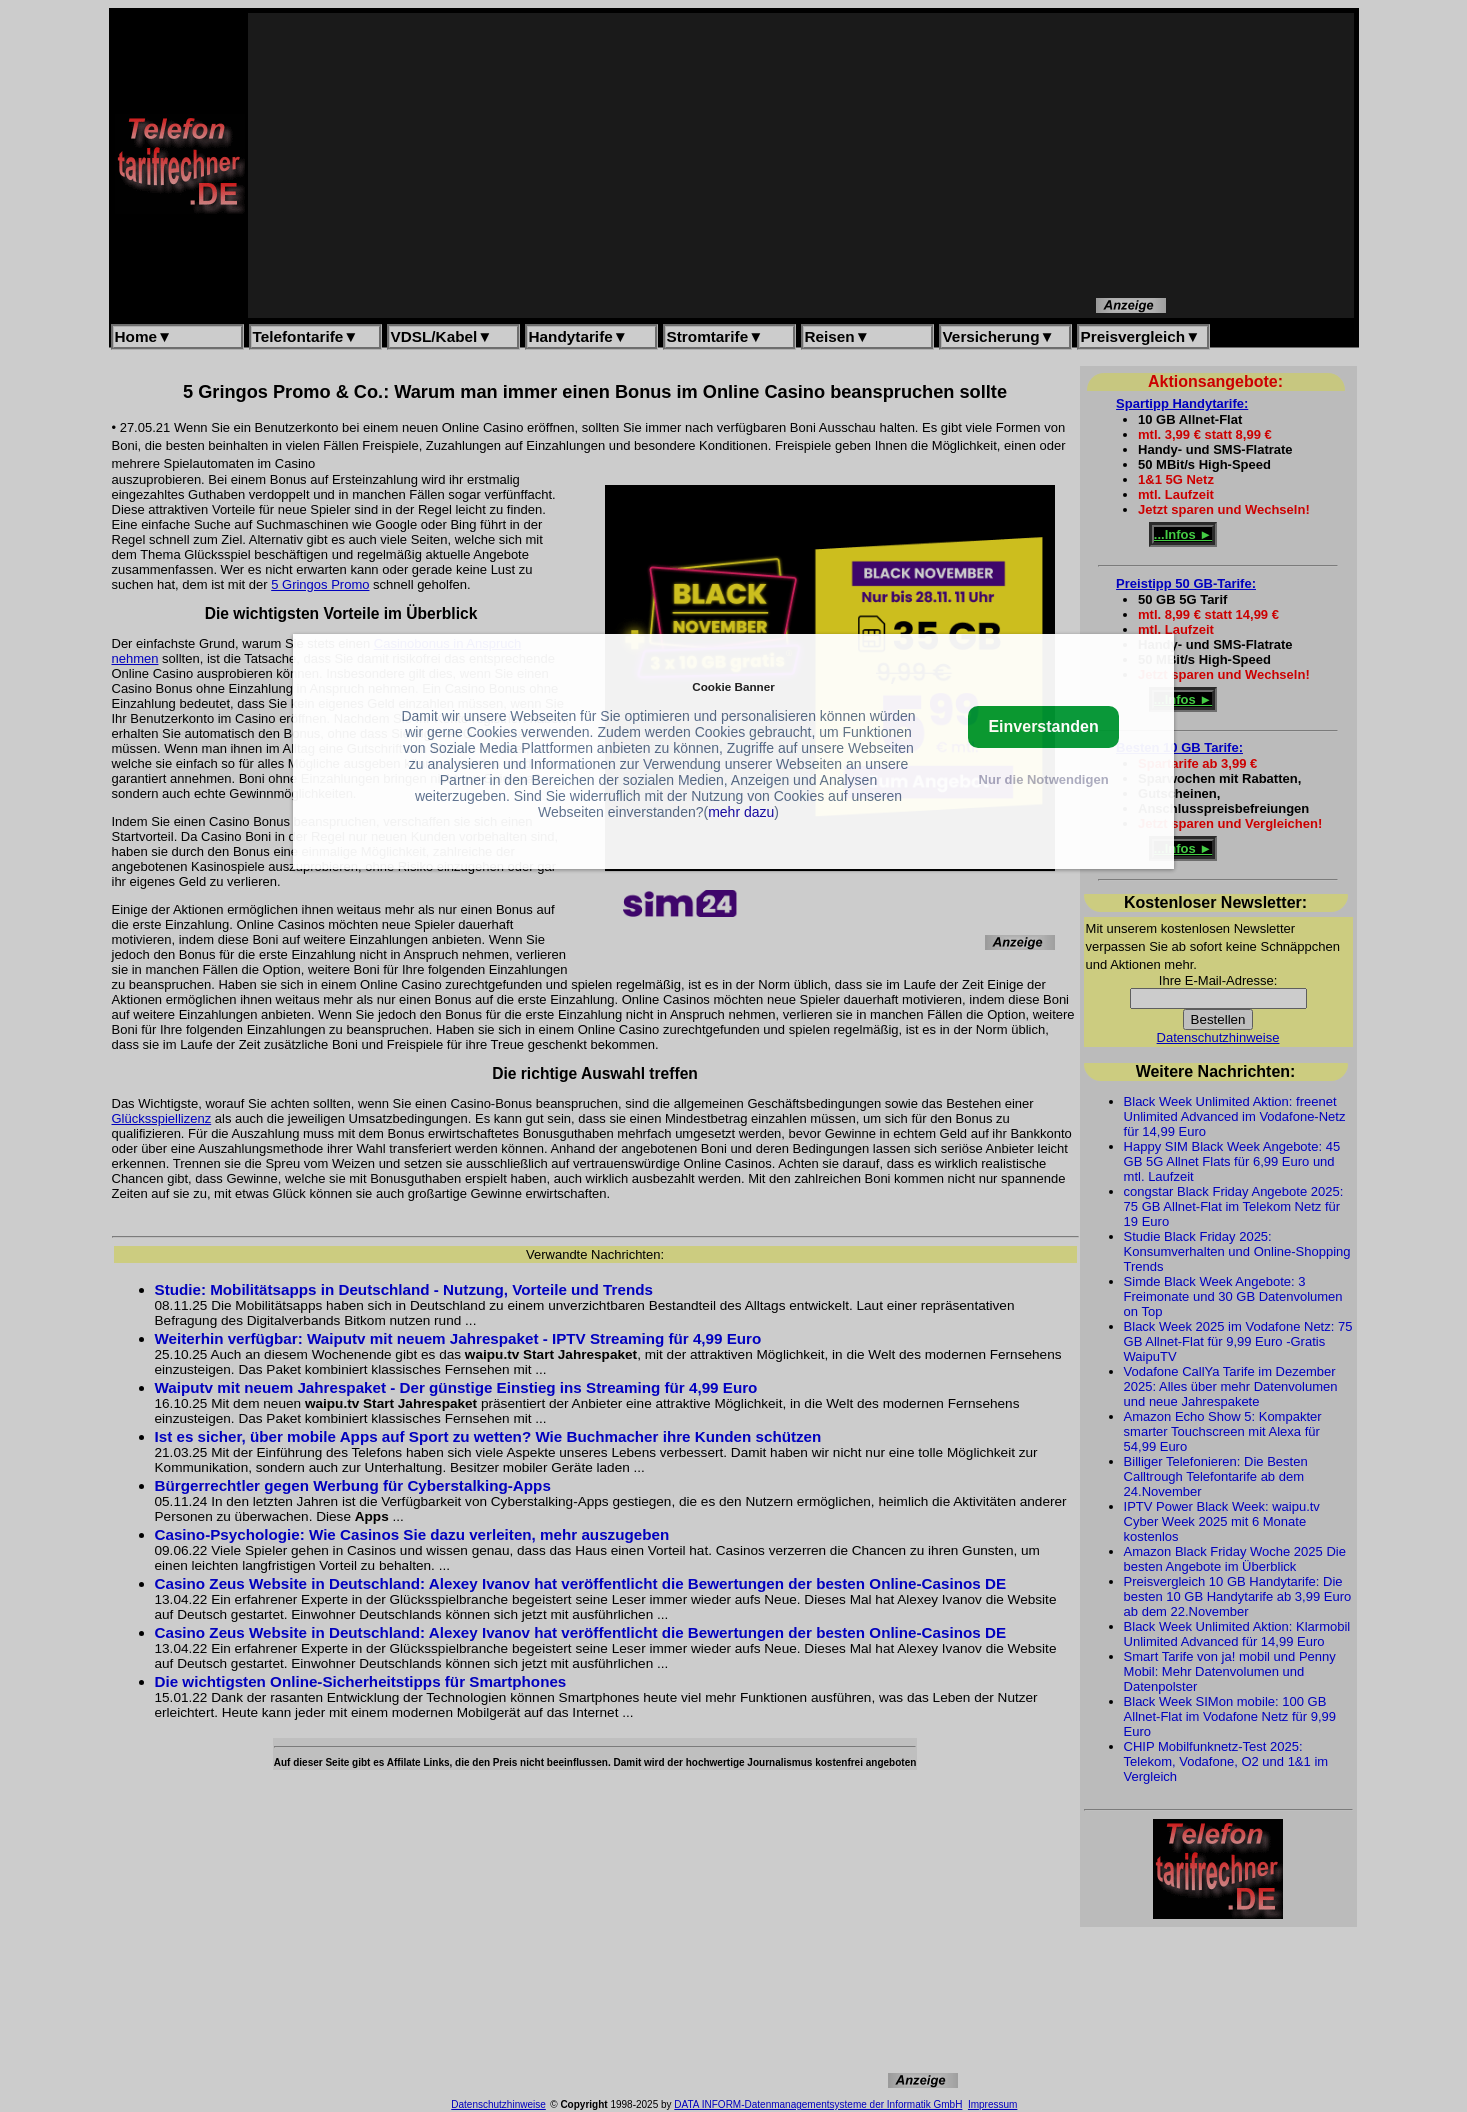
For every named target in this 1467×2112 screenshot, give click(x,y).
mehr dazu (741, 812)
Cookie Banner (733, 686)
